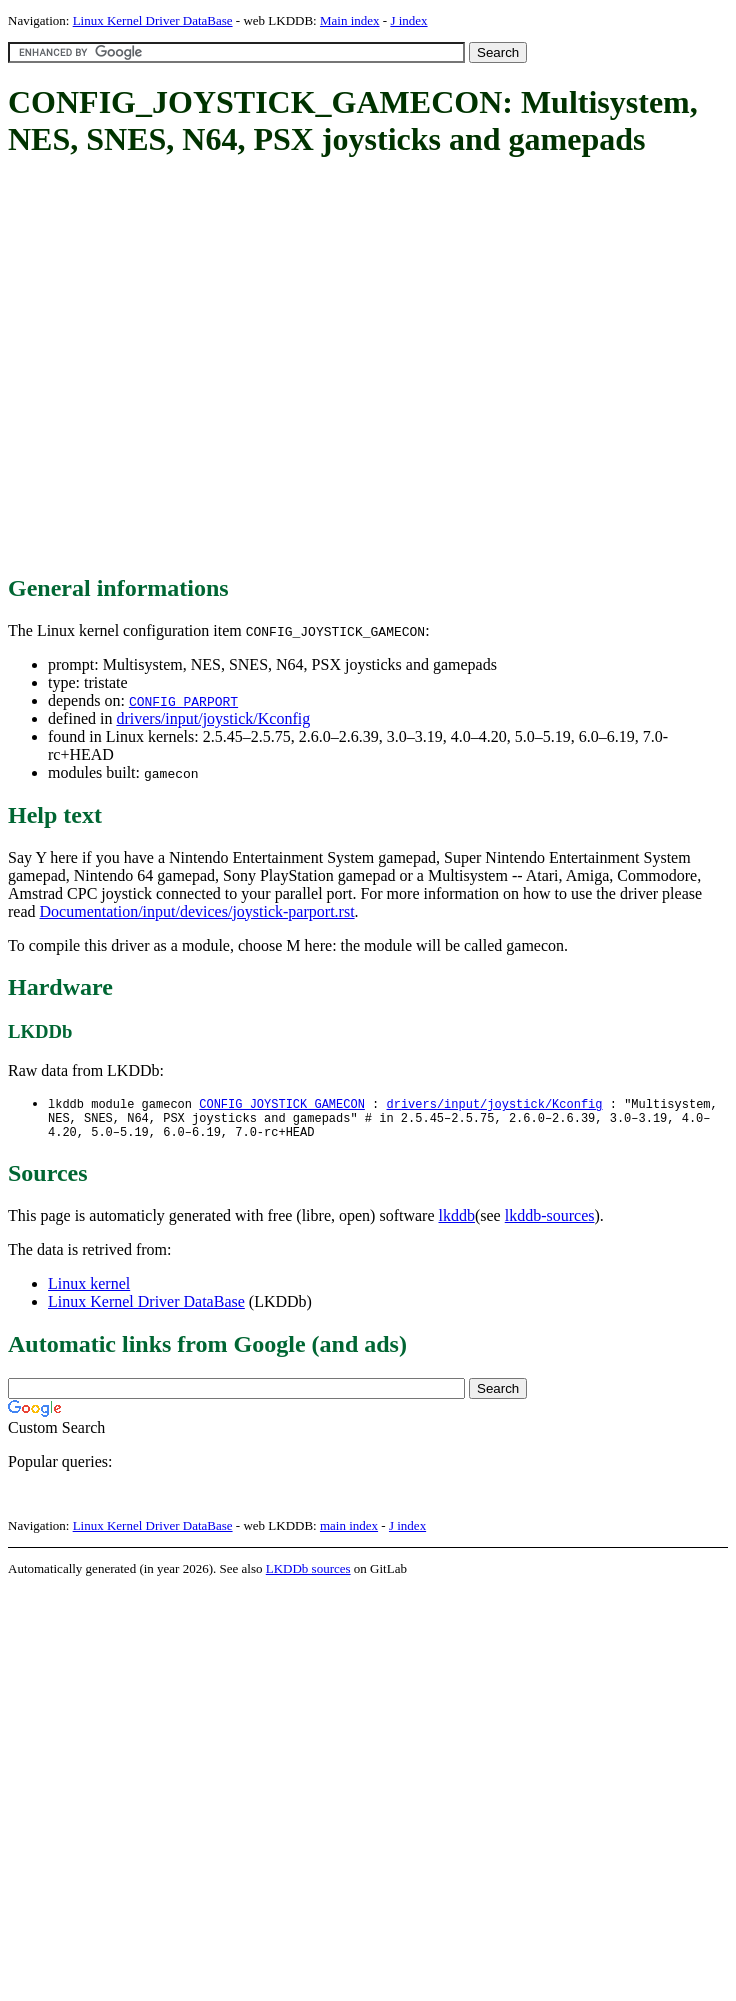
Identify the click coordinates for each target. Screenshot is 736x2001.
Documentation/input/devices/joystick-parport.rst (197, 911)
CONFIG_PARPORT (183, 701)
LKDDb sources (308, 1575)
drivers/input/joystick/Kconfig (213, 718)
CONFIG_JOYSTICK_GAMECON (282, 1104)
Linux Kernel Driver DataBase (153, 20)
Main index (350, 20)
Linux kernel (89, 1290)
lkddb (457, 1222)
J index (408, 20)
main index (349, 1532)
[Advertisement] (187, 367)
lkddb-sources (550, 1222)
